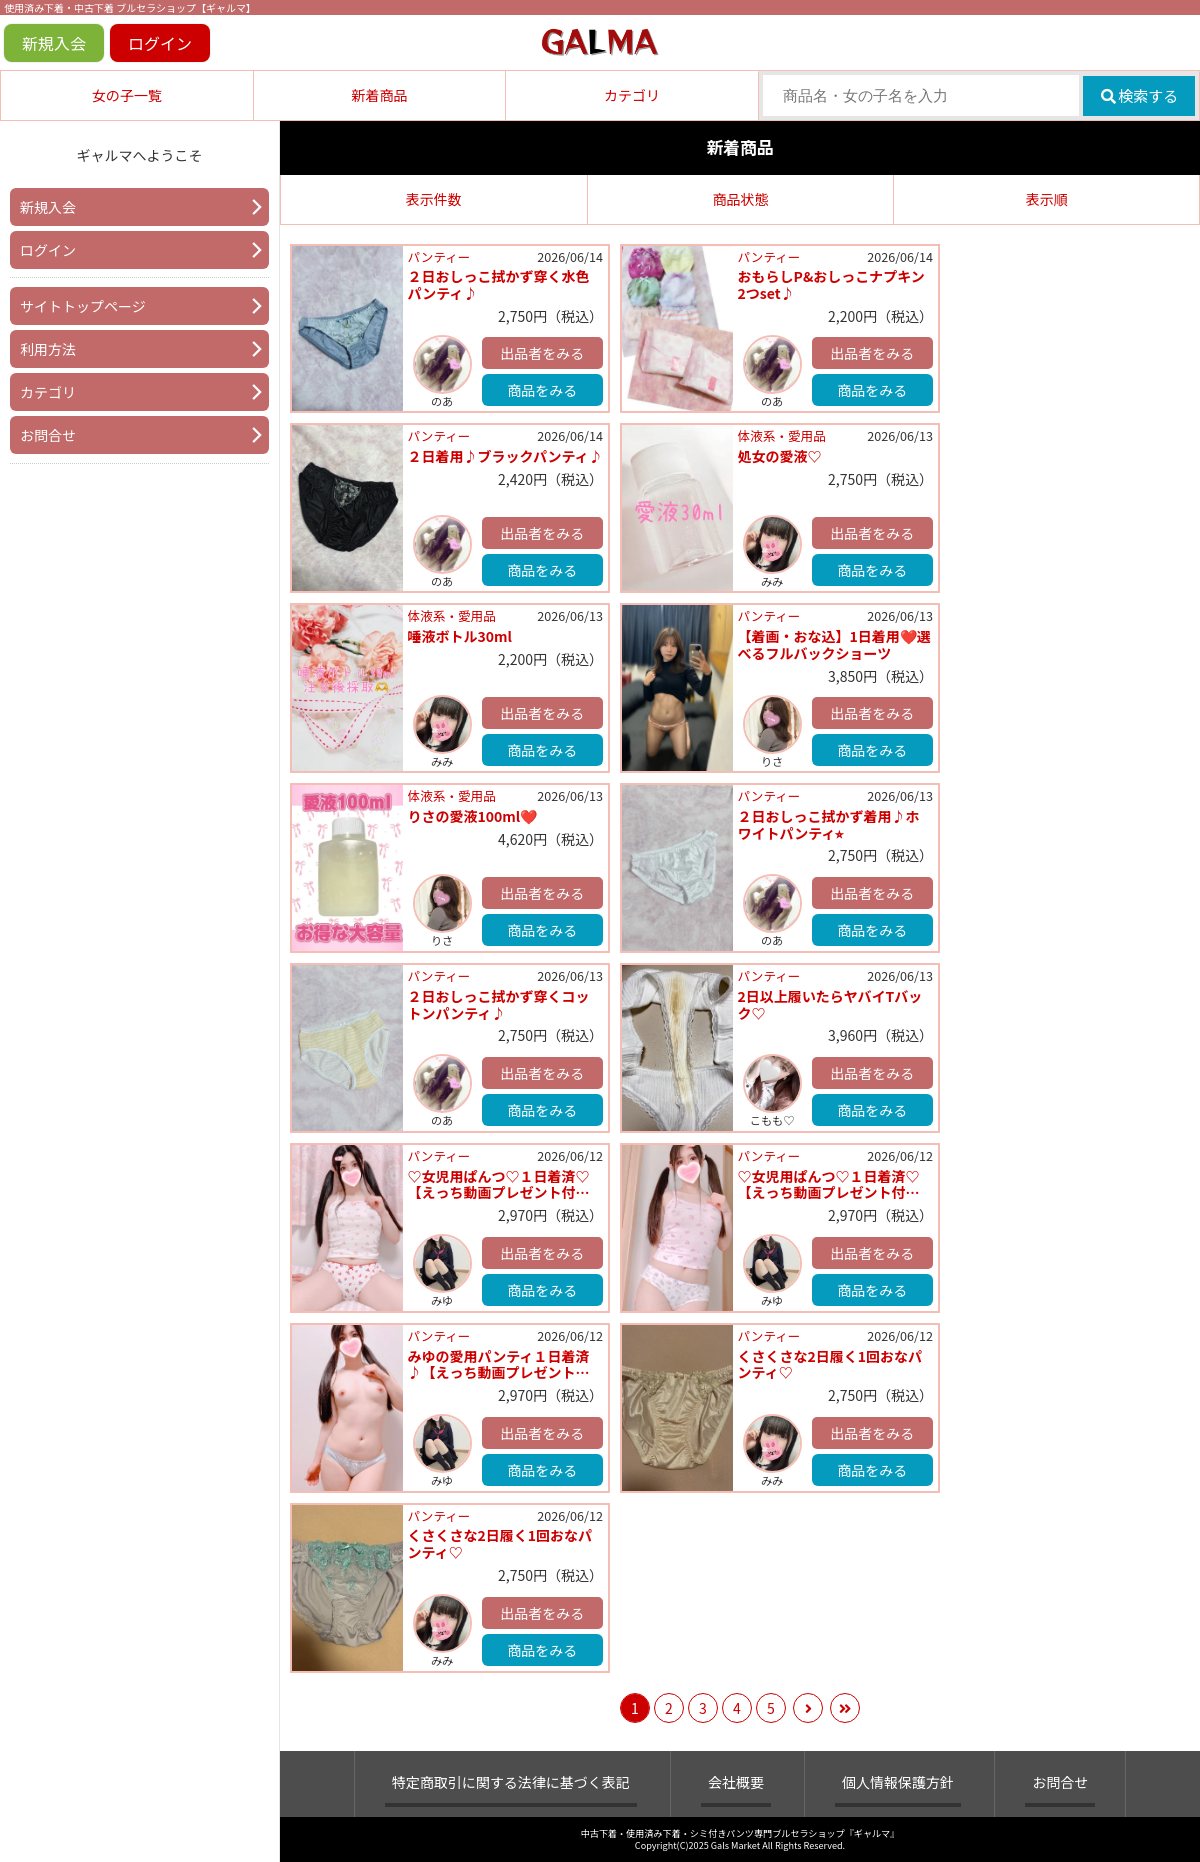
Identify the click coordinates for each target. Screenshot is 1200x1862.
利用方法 (48, 349)
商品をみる (542, 390)
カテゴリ (632, 95)
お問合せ (48, 435)
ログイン (160, 43)
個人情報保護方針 (898, 1782)
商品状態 (740, 199)
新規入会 (54, 43)
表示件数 (434, 199)
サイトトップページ (83, 306)
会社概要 (736, 1782)
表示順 (1047, 199)
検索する (1139, 95)
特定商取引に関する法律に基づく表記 (511, 1782)
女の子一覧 (127, 95)
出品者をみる (542, 353)
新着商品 (379, 95)
